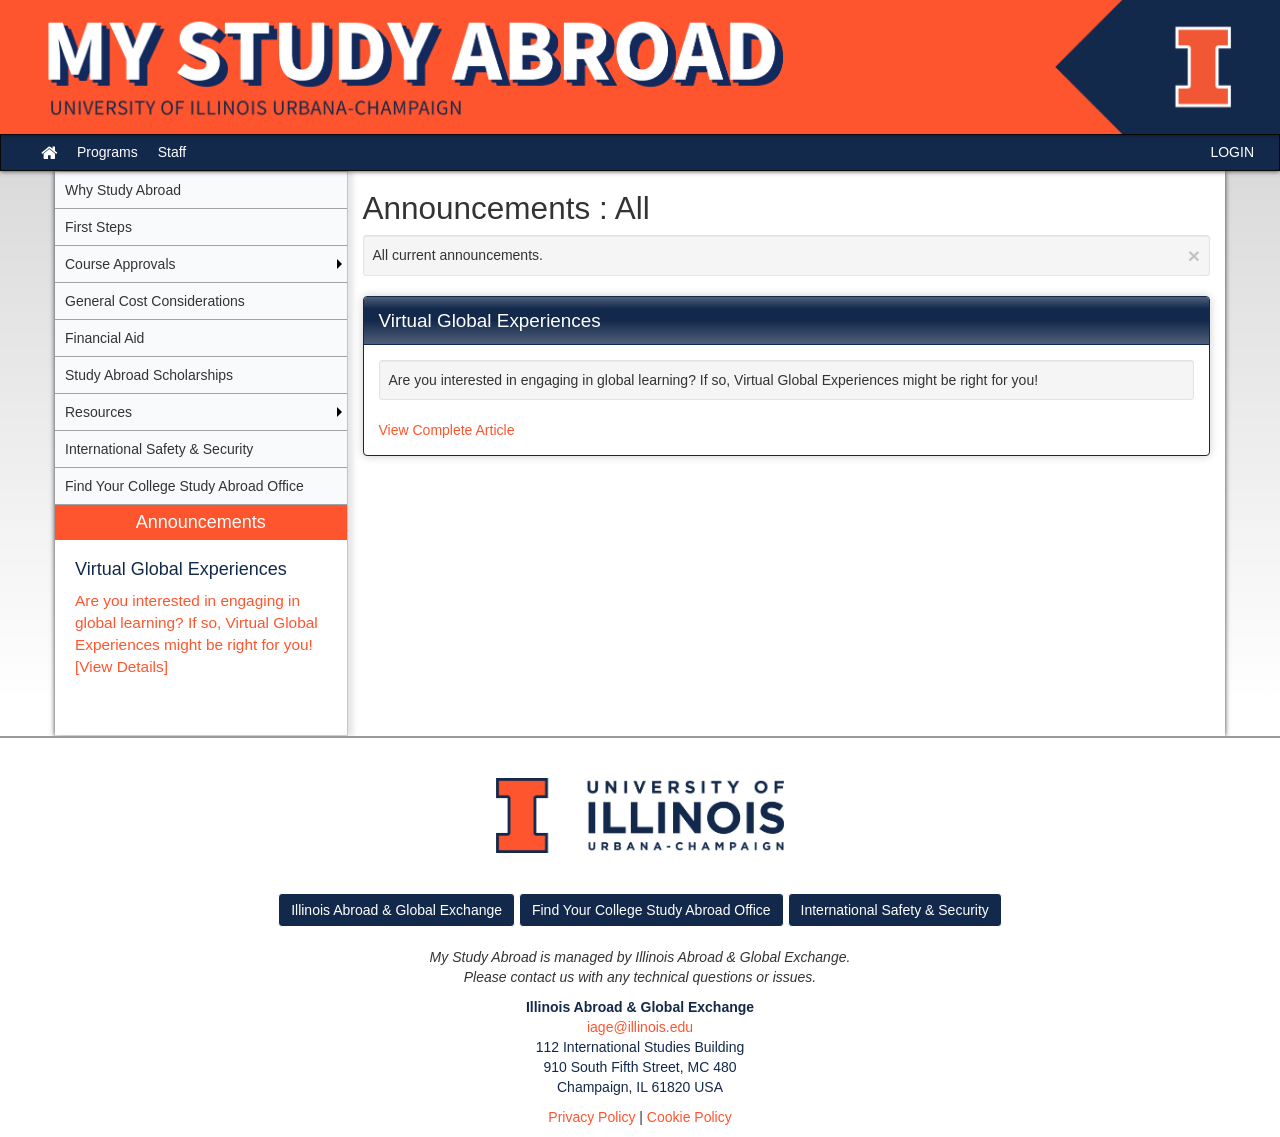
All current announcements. (787, 255)
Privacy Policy (591, 1117)
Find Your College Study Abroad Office (651, 910)
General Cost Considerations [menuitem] (155, 301)
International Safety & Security (895, 910)
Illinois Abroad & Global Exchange (396, 910)
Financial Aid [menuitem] (104, 338)
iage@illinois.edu (640, 1027)
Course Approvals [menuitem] (120, 264)
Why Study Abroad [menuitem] (123, 190)
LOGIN (1232, 152)
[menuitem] (201, 620)
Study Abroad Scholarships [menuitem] (149, 375)
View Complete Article (447, 430)
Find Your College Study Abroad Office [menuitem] (184, 486)
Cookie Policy (689, 1117)
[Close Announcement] (1194, 255)
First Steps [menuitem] (98, 227)
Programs (107, 152)
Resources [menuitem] (98, 412)
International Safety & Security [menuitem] (159, 449)
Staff (172, 152)
